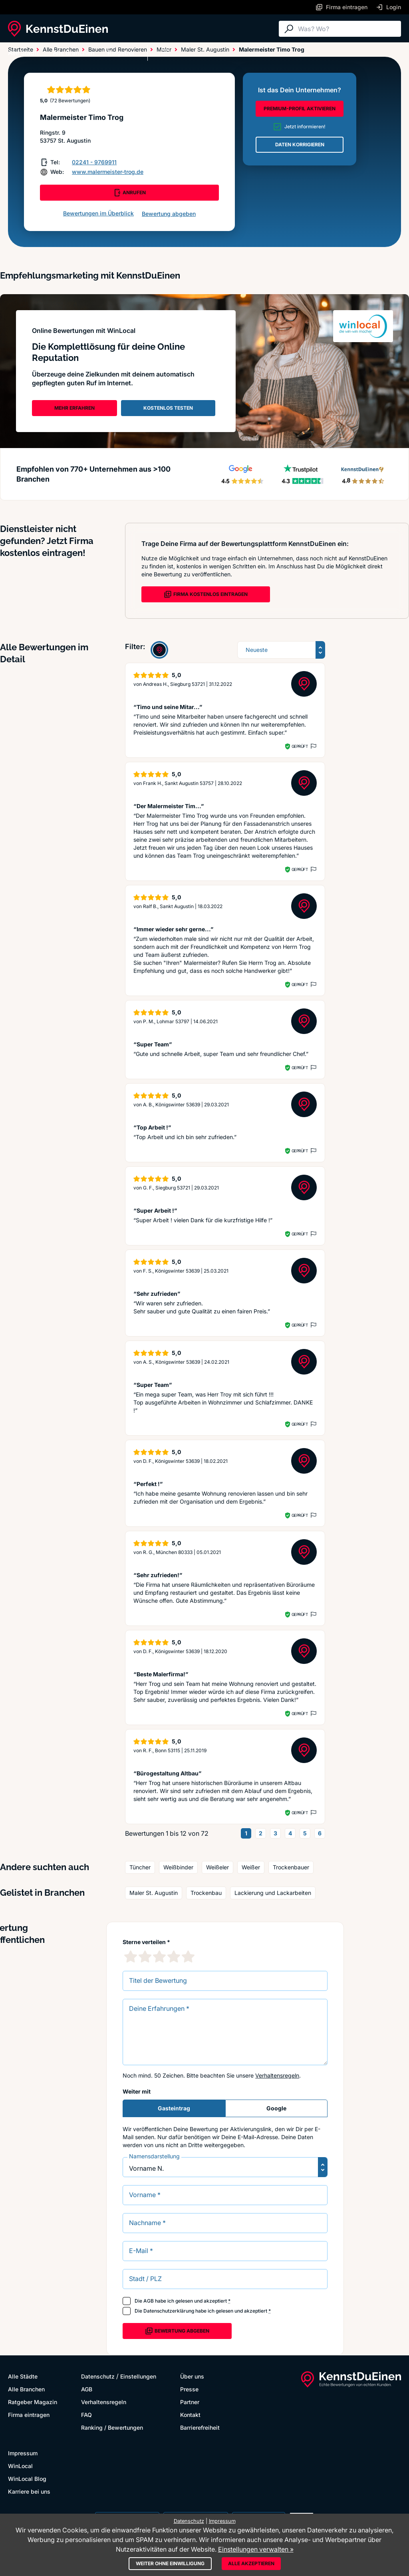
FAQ (86, 2414)
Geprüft (300, 746)
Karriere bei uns (29, 2491)
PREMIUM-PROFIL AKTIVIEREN (300, 109)
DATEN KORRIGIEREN (299, 144)
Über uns (192, 2376)
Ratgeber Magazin (32, 2402)
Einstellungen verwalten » (256, 2549)
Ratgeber (121, 53)
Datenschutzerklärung (168, 2311)
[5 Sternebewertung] (188, 1956)
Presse (189, 2389)
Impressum (23, 2453)
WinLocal (20, 2465)
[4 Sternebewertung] (173, 1956)
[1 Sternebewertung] (130, 1956)
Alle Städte (24, 53)
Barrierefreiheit (200, 2427)
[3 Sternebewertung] (159, 1956)
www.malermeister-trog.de (107, 171)
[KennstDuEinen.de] (58, 29)
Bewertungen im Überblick (98, 213)
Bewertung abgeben (169, 213)
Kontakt (190, 2414)
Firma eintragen (29, 2414)
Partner (189, 2402)
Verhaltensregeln (277, 2075)
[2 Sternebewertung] (145, 1956)
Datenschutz (98, 2376)
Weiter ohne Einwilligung (170, 2563)
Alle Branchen (74, 53)
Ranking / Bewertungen (112, 2427)
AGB (148, 2301)
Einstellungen (138, 2376)
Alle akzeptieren (251, 2563)
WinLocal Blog (27, 2478)
